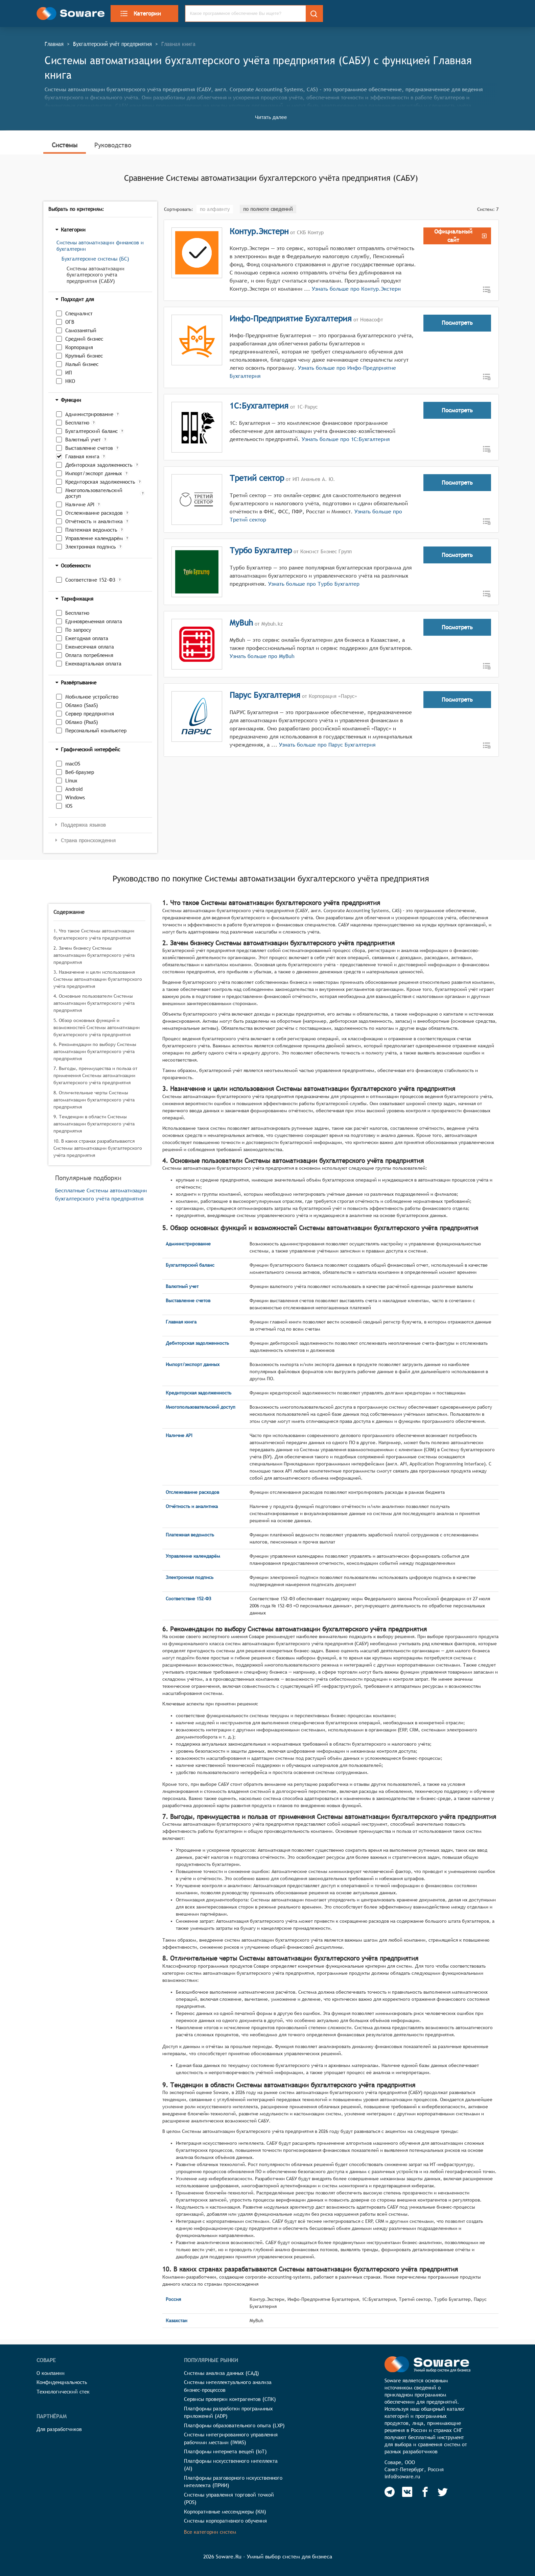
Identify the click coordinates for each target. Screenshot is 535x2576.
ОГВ (69, 322)
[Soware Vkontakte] (407, 2492)
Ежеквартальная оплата (93, 663)
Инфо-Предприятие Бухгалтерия (291, 318)
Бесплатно (77, 423)
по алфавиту (215, 209)
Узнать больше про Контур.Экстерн (356, 289)
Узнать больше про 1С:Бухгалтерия (345, 439)
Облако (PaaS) (81, 722)
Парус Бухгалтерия (265, 695)
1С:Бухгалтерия (259, 405)
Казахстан (176, 2320)
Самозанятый (80, 330)
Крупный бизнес (84, 356)
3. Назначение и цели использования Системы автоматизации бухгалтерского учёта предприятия (97, 979)
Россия (173, 2299)
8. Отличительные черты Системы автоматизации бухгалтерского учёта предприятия (94, 1100)
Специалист (79, 313)
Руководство (112, 145)
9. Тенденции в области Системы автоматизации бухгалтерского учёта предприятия (94, 1124)
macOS (72, 764)
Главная (54, 44)
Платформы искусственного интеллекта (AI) (231, 2465)
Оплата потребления (89, 655)
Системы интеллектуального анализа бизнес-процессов (228, 2386)
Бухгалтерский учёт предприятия (112, 44)
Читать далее (271, 117)
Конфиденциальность (62, 2382)
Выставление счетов (89, 448)
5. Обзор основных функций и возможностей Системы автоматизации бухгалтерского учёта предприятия (96, 1027)
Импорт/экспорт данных (93, 473)
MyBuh (241, 622)
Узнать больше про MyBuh (262, 656)
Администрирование (89, 414)
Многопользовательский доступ (93, 493)
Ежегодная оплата (86, 638)
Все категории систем (210, 2532)
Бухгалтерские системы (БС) (95, 259)
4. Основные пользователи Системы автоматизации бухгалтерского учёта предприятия (94, 1003)
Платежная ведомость (91, 530)
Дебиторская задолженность (99, 465)
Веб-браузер (79, 772)
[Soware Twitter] (443, 2492)
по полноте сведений (268, 209)
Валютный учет (83, 439)
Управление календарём (94, 538)
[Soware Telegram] (390, 2492)
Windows (75, 797)
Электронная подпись (90, 547)
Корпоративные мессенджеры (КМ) (225, 2511)
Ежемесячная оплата (89, 647)
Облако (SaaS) (81, 705)
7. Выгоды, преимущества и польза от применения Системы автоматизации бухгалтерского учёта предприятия (95, 1075)
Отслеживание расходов (94, 513)
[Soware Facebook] (425, 2492)
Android (74, 789)
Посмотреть (457, 322)
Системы (64, 145)
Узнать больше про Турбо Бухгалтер (312, 584)
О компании (51, 2373)
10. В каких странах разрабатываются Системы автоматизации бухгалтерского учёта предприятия (97, 1148)
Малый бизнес (81, 364)
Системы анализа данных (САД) (221, 2373)
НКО (70, 381)
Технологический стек (63, 2392)
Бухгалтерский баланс (91, 431)
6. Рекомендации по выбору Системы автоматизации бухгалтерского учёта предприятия (94, 1051)
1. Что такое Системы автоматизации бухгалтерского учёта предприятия (93, 934)
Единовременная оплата (93, 621)
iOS (68, 806)
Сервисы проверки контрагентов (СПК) (230, 2399)
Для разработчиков (59, 2429)
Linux (71, 780)
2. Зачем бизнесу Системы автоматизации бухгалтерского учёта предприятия (94, 955)
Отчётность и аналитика (94, 521)
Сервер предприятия (89, 713)
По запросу (78, 630)
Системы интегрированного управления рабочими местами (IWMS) (231, 2438)
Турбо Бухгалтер (261, 550)
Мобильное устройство (91, 697)
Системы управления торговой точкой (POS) (229, 2498)
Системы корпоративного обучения (225, 2521)
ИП (68, 372)
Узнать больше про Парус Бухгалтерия (327, 745)
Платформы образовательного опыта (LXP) (234, 2425)
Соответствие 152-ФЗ (90, 580)
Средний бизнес (84, 339)
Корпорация (79, 347)
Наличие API (79, 504)
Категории (140, 13)
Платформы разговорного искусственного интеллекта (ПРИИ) (233, 2481)
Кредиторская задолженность (100, 482)
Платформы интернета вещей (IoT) (225, 2451)
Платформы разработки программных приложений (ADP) (228, 2412)
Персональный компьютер (95, 730)
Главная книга (82, 456)
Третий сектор (257, 478)
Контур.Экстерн (259, 231)
